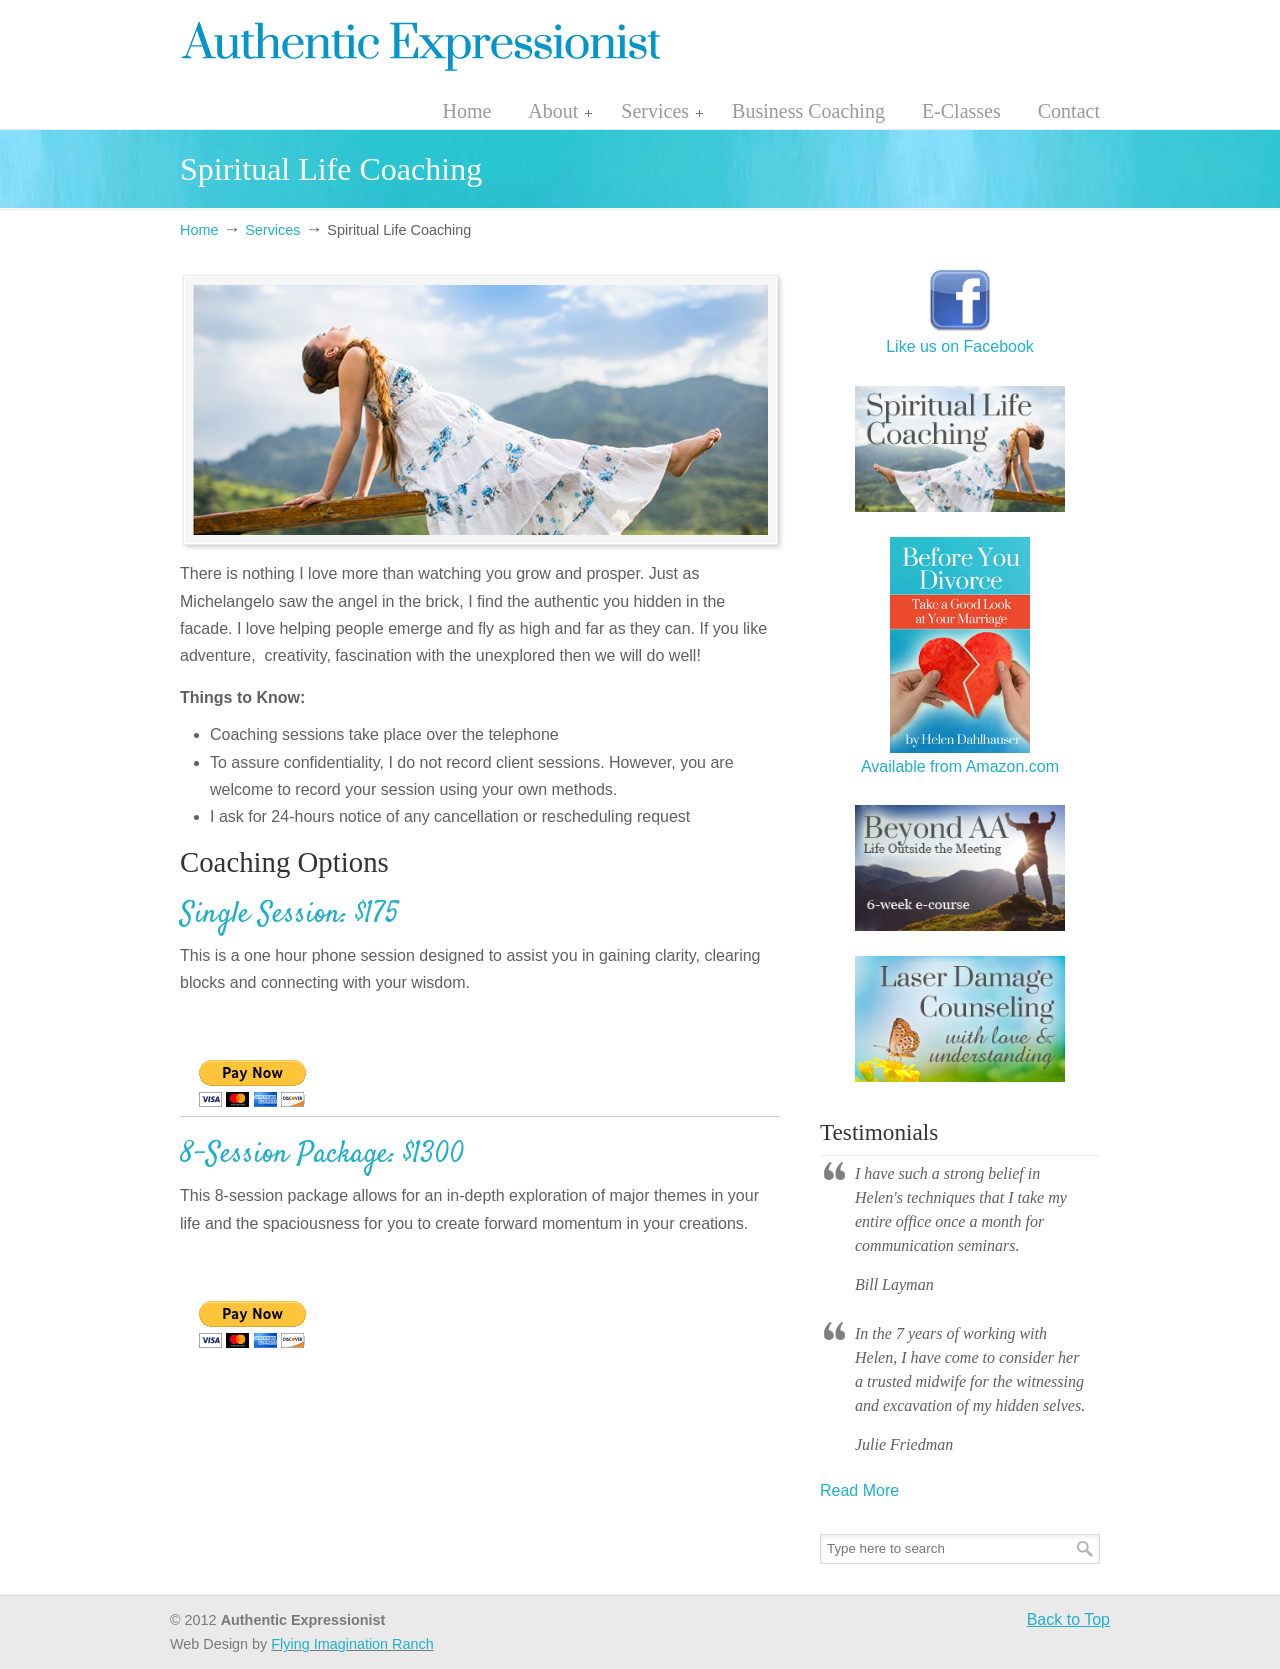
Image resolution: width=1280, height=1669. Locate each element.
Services (272, 230)
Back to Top (1068, 1619)
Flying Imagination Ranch (352, 1644)
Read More (859, 1490)
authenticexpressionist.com (420, 43)
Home (199, 230)
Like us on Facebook (960, 337)
